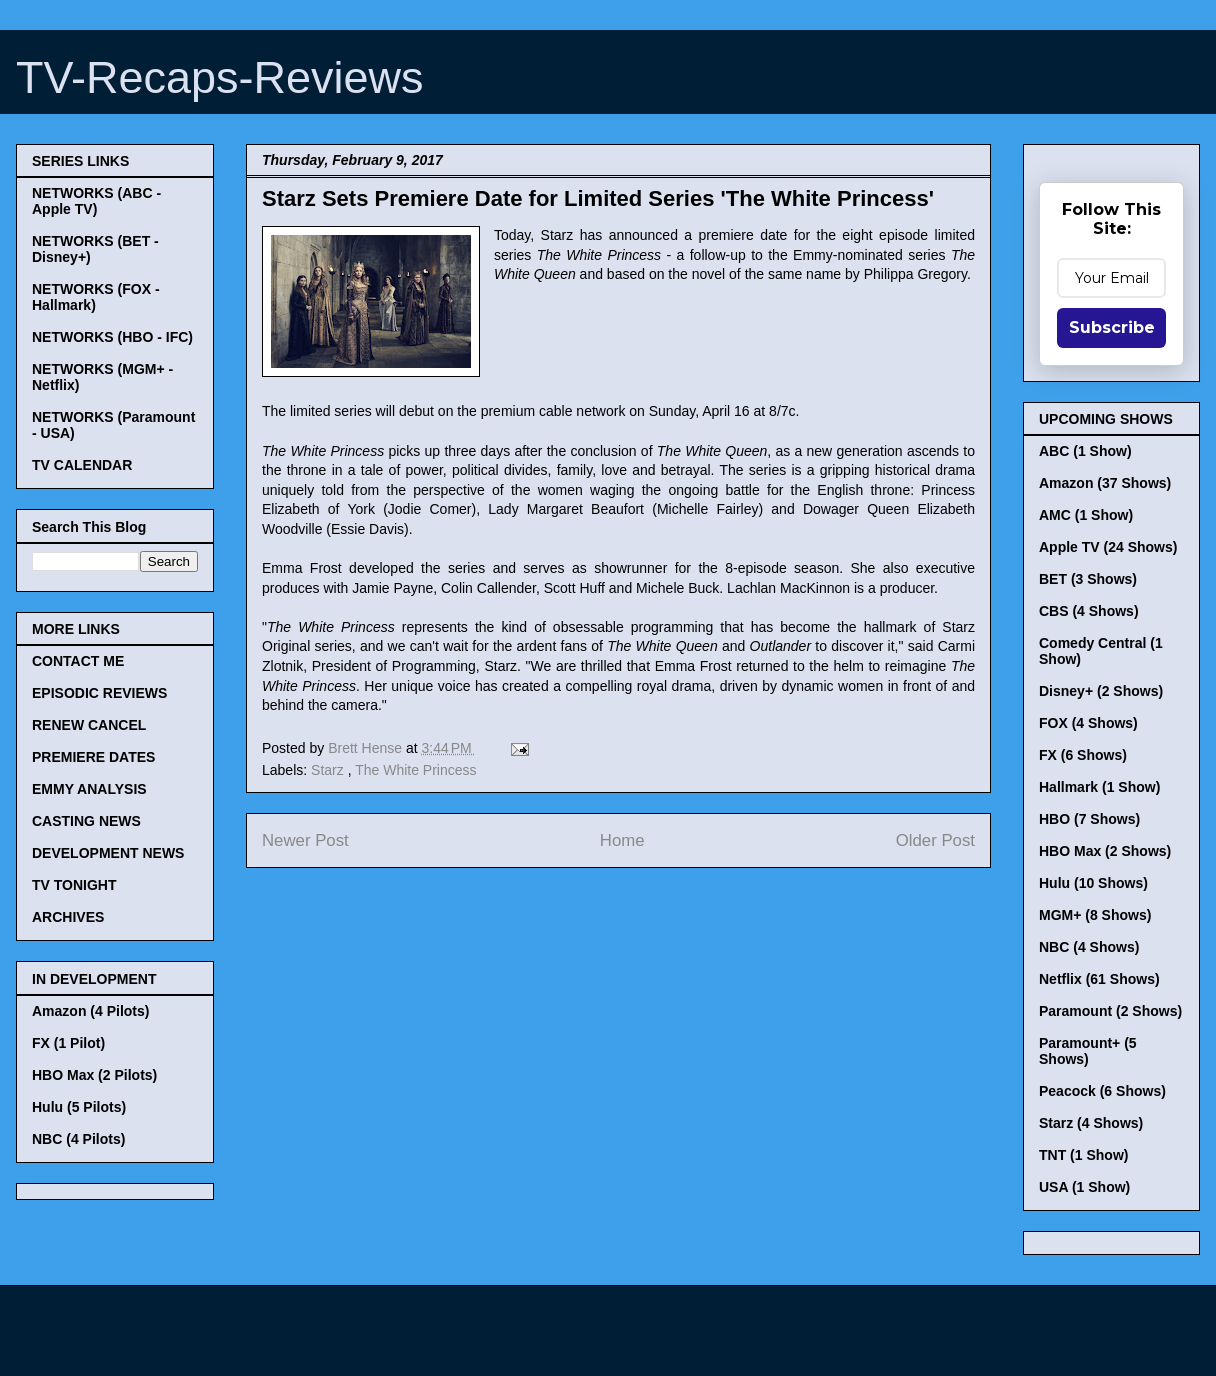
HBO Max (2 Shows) (1105, 851)
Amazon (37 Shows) (1105, 483)
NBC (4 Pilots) (78, 1139)
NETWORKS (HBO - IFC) (112, 337)
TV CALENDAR (82, 465)
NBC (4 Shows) (1089, 947)
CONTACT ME (78, 661)
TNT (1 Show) (1083, 1155)
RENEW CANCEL (89, 725)
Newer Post (305, 840)
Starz (329, 770)
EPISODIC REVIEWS (99, 693)
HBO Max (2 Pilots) (94, 1075)
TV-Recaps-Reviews (220, 77)
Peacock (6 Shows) (1102, 1091)
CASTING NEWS (86, 821)
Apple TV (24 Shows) (1108, 547)
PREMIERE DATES (93, 757)
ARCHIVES (68, 917)
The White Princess (415, 770)
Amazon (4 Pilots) (90, 1011)
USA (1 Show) (1084, 1187)
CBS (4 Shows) (1089, 611)
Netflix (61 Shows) (1099, 979)
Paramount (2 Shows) (1110, 1011)
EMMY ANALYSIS (89, 789)
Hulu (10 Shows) (1093, 883)
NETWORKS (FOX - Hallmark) (96, 297)
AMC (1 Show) (1086, 515)
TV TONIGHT (74, 885)
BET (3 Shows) (1088, 579)
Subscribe (1112, 327)
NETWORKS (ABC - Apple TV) (96, 201)
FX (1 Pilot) (68, 1043)
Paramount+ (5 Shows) (1088, 1051)
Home (622, 840)
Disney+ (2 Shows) (1101, 691)
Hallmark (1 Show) (1099, 787)
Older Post (935, 840)
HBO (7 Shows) (1089, 819)
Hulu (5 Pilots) (79, 1107)
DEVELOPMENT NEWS (108, 853)
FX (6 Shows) (1083, 755)
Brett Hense (367, 748)
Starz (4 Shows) (1091, 1123)
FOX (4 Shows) (1088, 723)
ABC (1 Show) (1085, 451)
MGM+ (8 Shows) (1095, 915)
